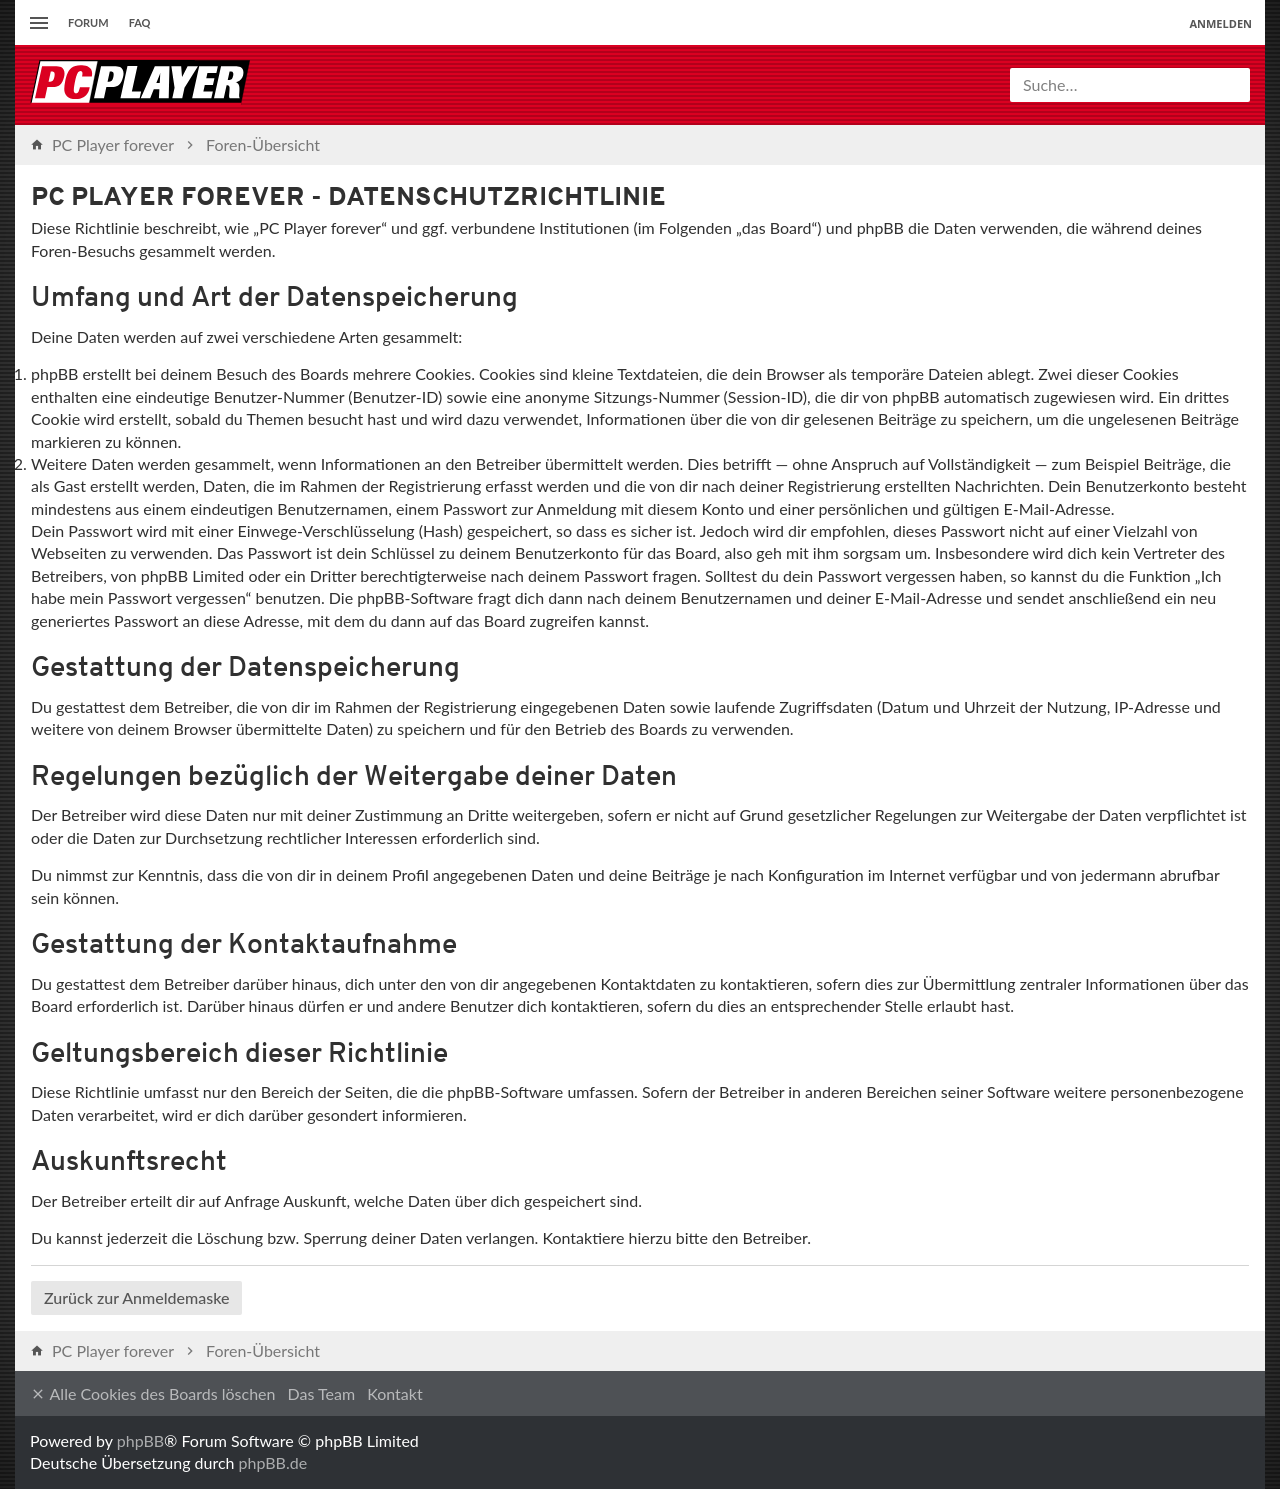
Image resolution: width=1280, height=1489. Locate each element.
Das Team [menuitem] (322, 1393)
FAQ (140, 22)
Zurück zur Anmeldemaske (136, 1297)
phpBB (140, 1440)
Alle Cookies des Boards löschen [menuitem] (152, 1394)
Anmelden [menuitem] (1220, 23)
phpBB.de (273, 1462)
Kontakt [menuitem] (394, 1393)
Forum (88, 22)
